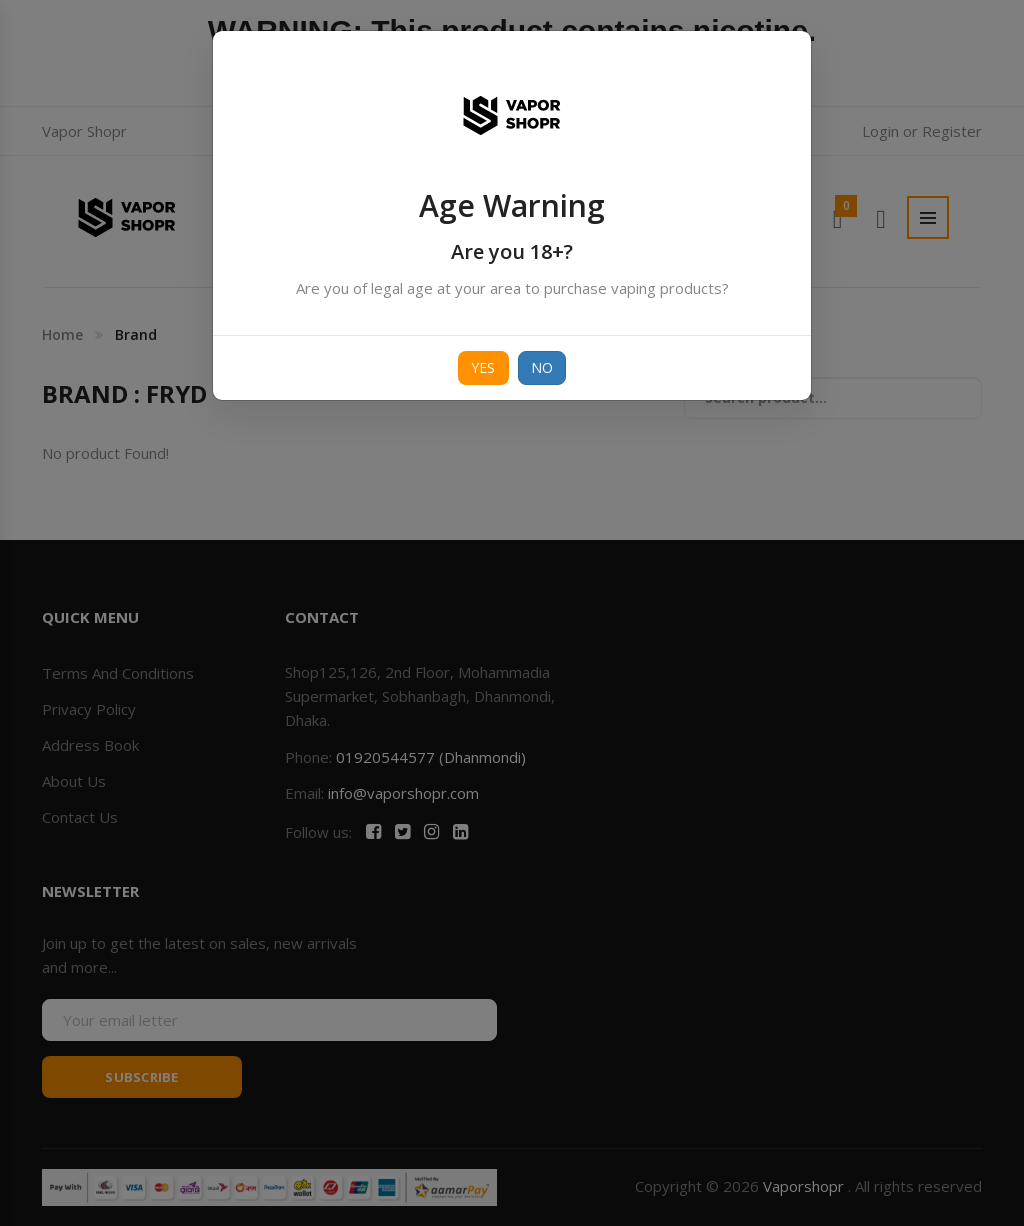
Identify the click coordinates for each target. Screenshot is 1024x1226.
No (542, 367)
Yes (483, 367)
